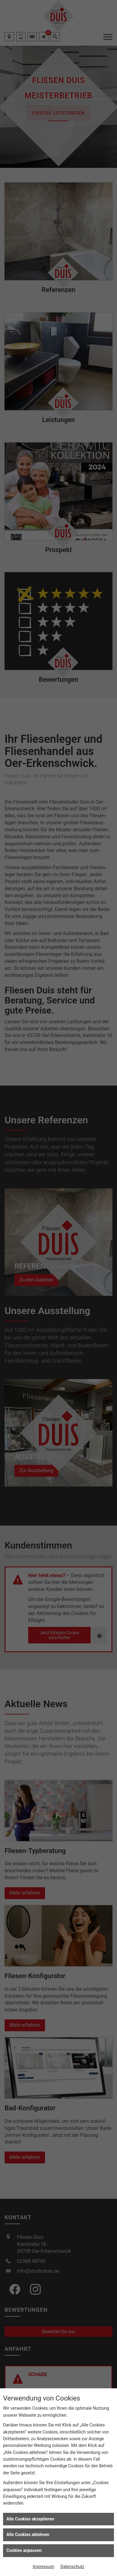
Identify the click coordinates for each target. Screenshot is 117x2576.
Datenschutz (72, 2566)
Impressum (43, 2566)
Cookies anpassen (24, 2550)
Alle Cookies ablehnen (27, 2534)
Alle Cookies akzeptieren (30, 2518)
